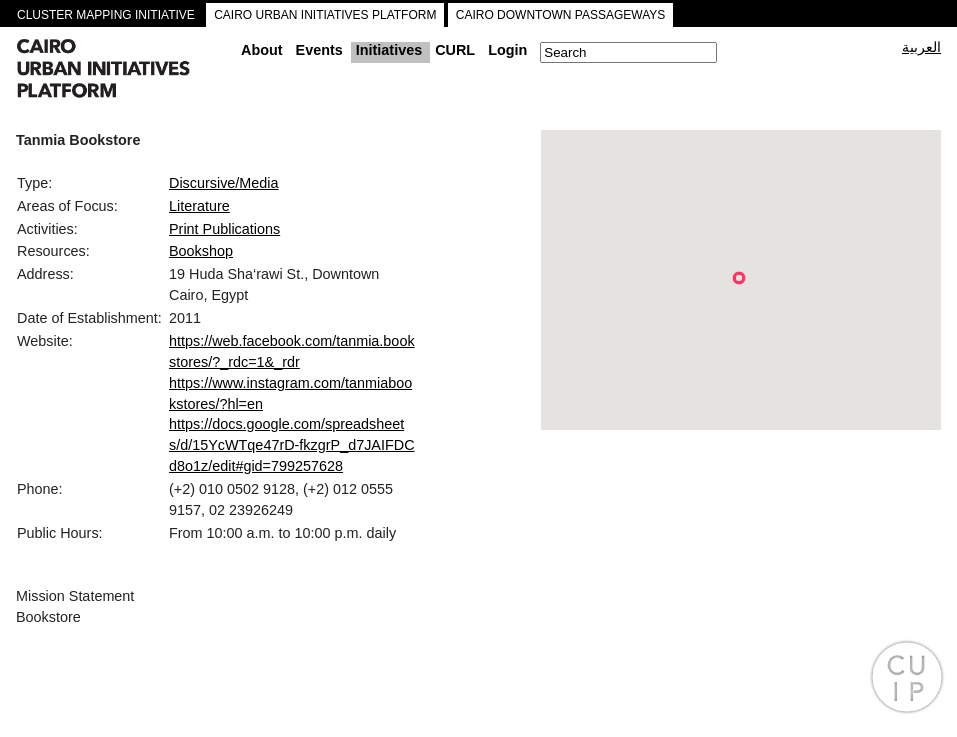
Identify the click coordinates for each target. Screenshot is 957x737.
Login (507, 50)
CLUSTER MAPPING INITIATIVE (106, 15)
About (262, 50)
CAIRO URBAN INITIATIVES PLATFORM (325, 15)
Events (319, 50)
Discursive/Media (224, 183)
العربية (921, 47)
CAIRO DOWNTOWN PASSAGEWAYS (561, 15)
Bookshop (201, 251)
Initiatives (389, 50)
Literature (199, 206)
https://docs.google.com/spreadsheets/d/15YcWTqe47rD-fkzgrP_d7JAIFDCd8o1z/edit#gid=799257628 (292, 445)
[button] (739, 278)
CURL (455, 50)
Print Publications (224, 229)
